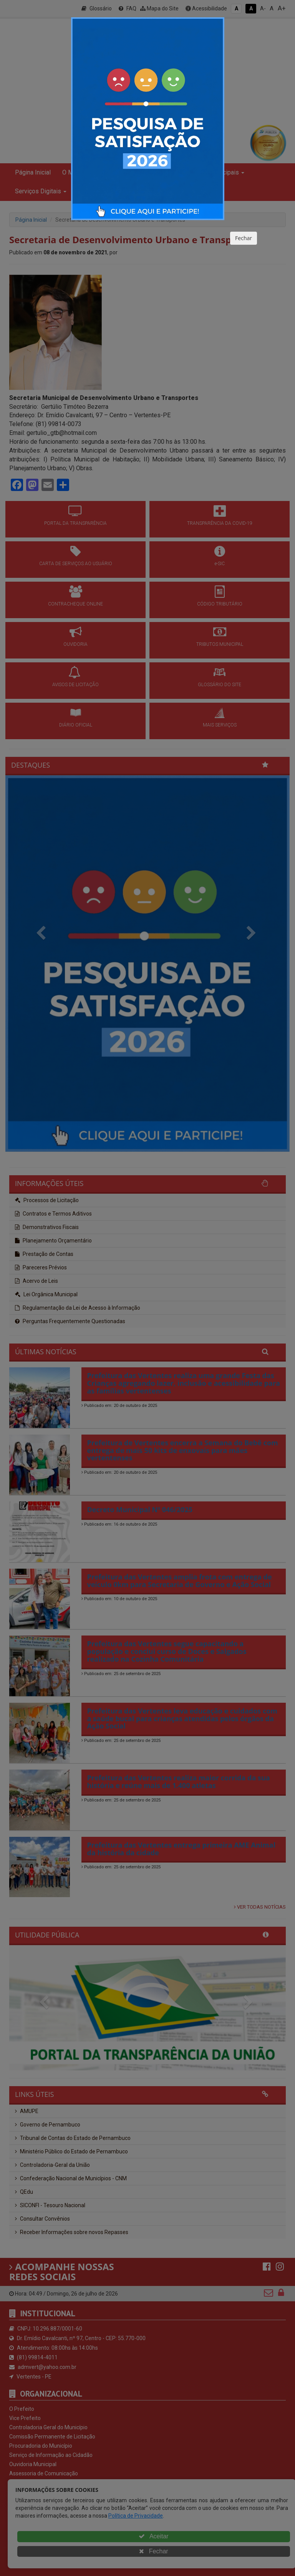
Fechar (243, 238)
